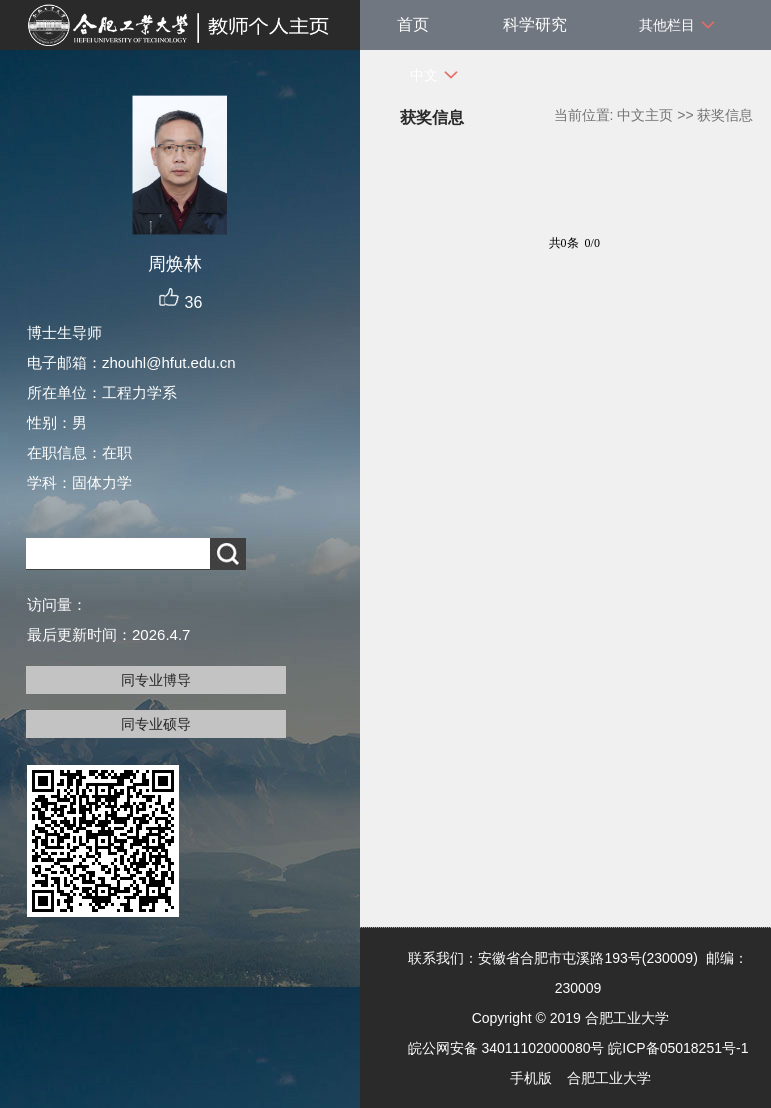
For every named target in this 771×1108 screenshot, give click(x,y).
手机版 (531, 1078)
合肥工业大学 (609, 1078)
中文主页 (645, 115)
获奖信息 (725, 115)
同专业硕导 (156, 724)
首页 (413, 24)
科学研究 (535, 24)
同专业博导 (156, 680)
